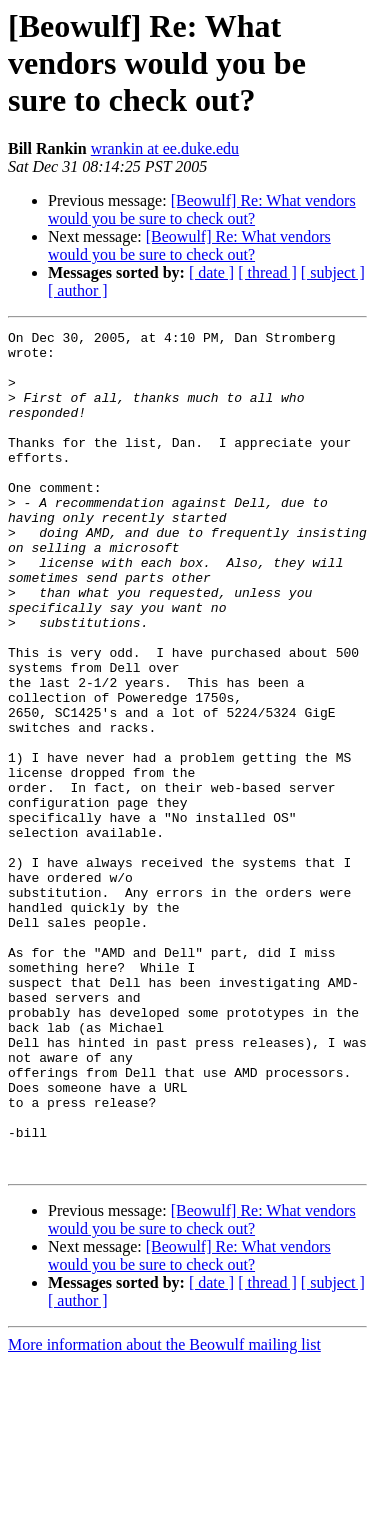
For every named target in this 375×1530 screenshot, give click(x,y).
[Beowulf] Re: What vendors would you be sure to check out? (202, 209)
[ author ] (78, 290)
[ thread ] (267, 272)
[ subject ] (333, 272)
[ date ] (211, 272)
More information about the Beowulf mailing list (164, 1512)
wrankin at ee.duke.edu (165, 148)
